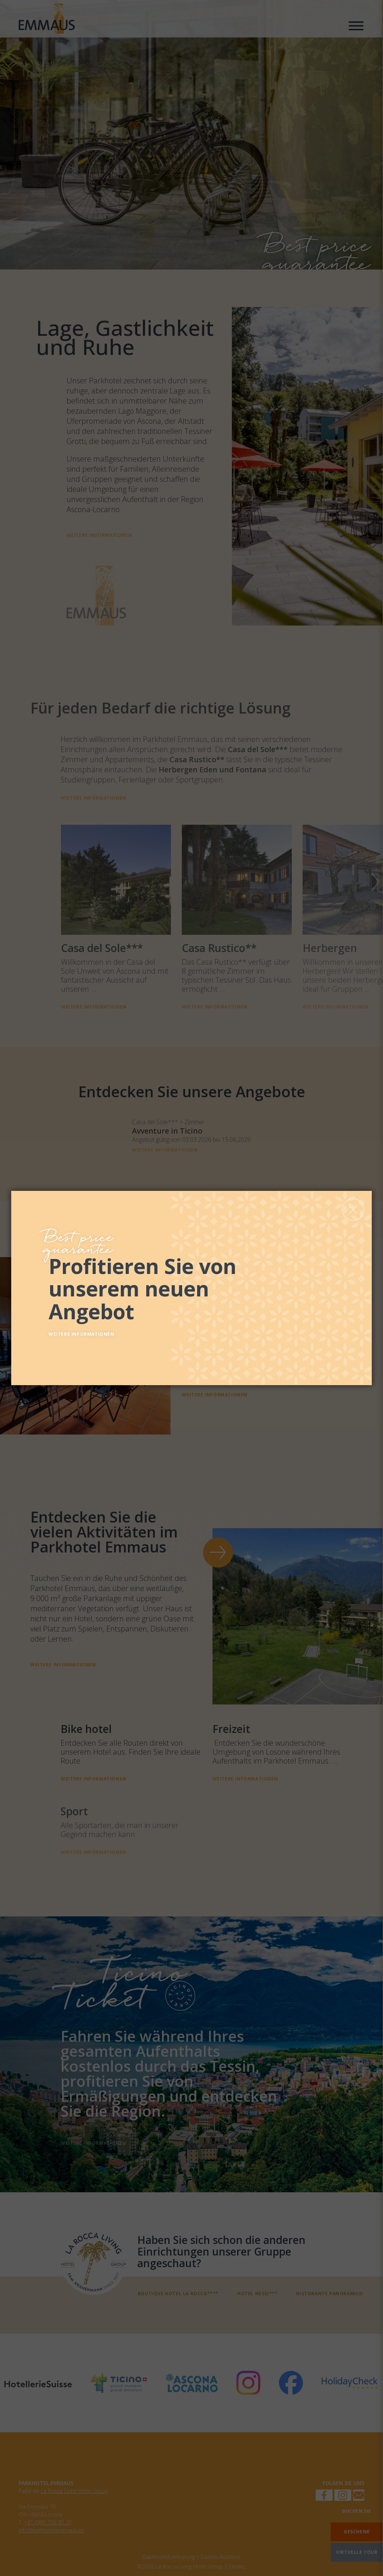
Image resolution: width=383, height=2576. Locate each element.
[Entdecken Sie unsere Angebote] (201, 1286)
